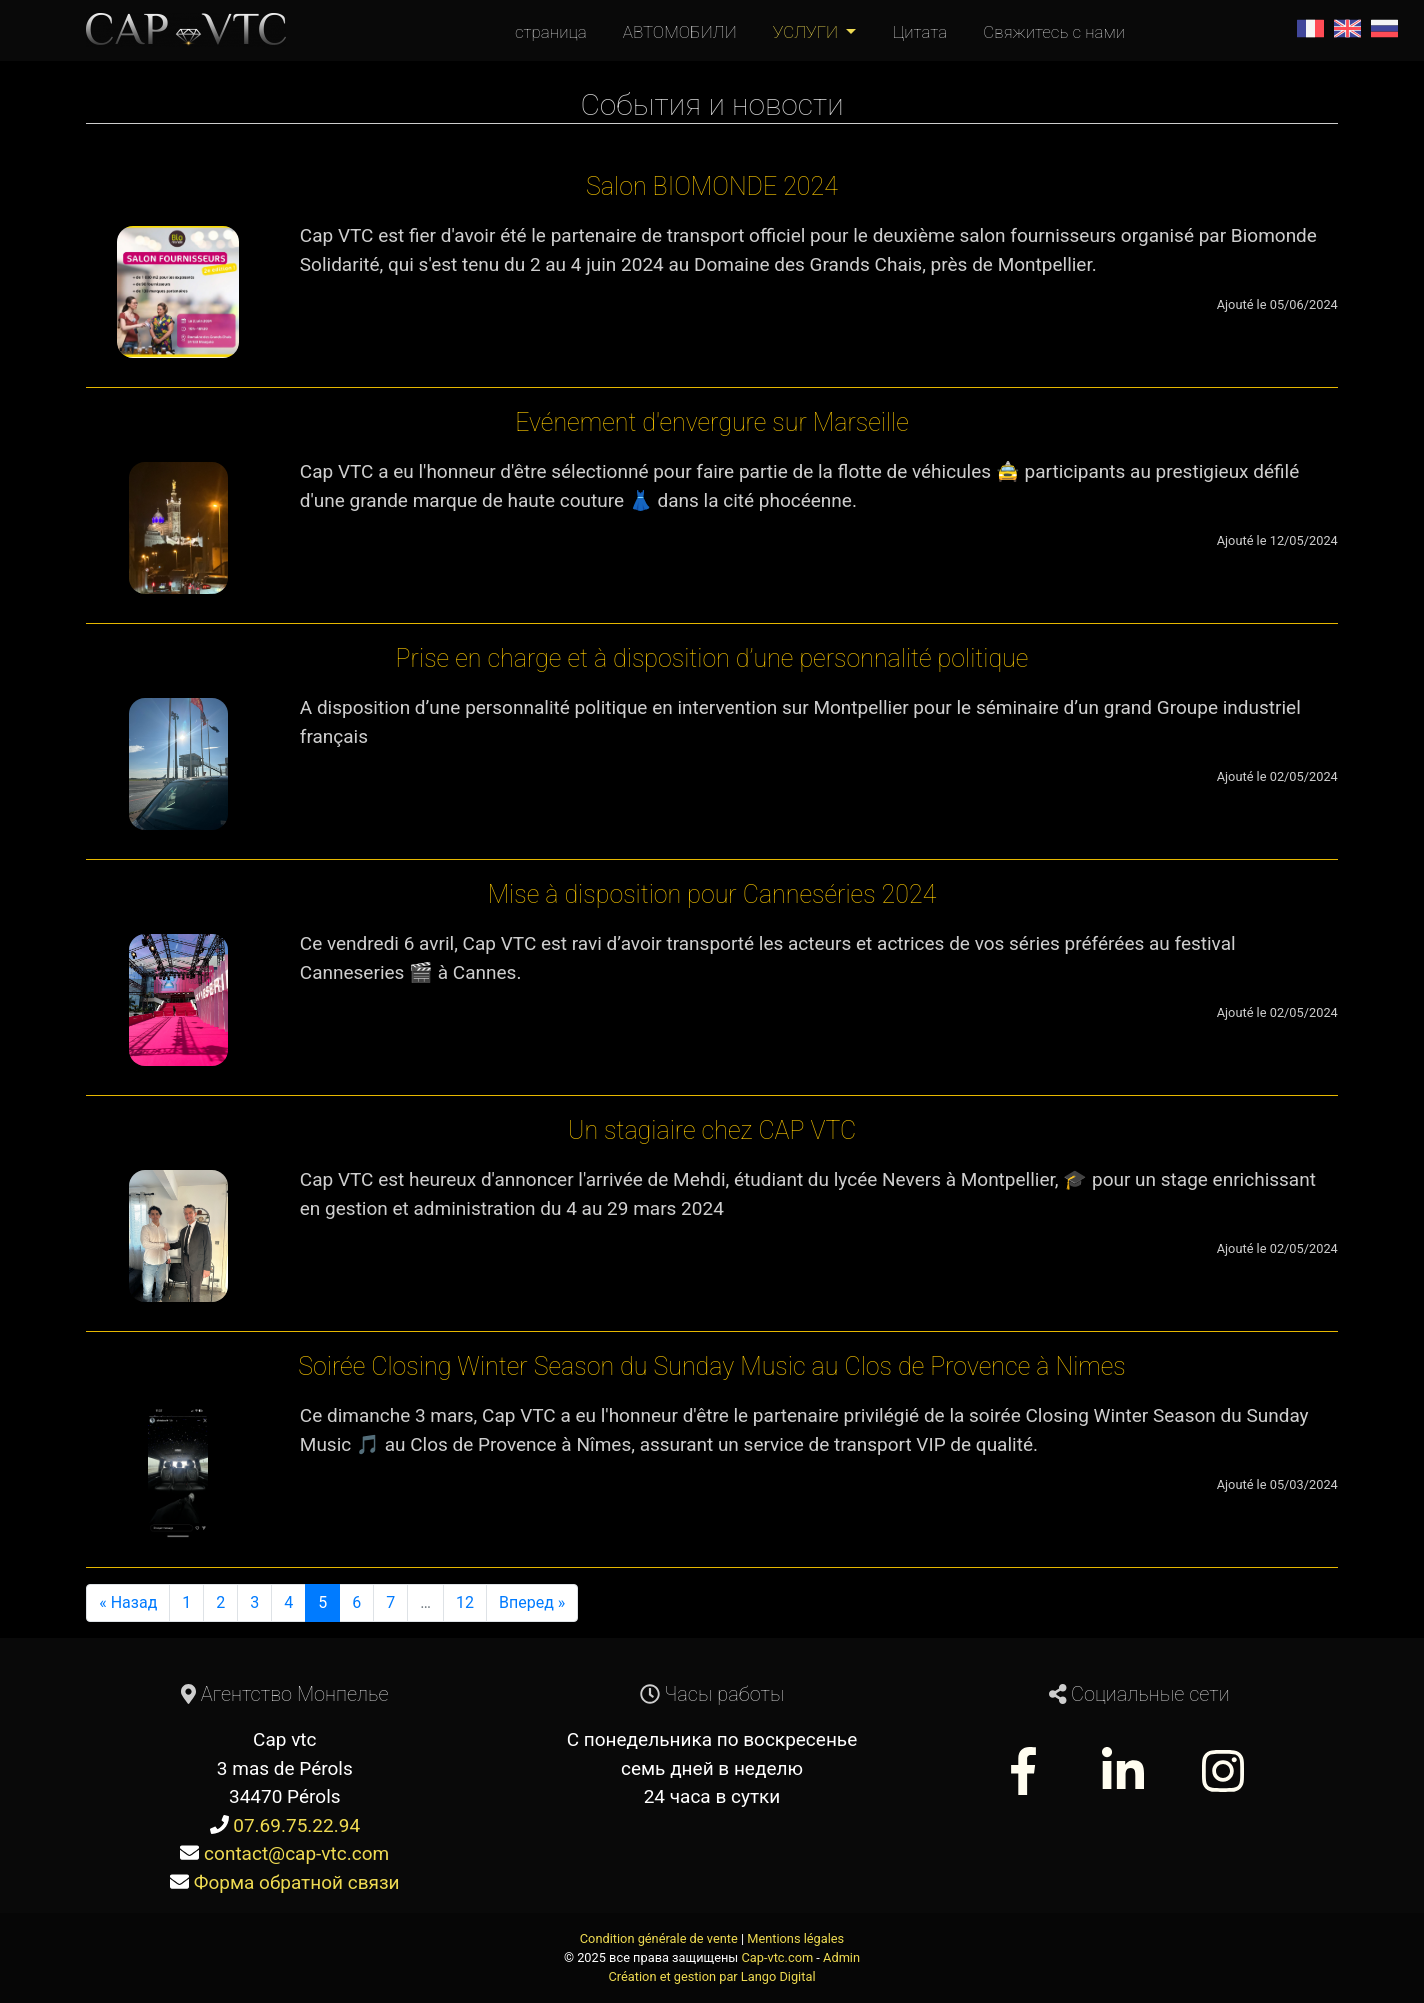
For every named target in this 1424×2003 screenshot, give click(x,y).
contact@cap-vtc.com (296, 1853)
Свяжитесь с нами (1054, 32)
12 (465, 1602)
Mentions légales (795, 1938)
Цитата (919, 32)
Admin (841, 1957)
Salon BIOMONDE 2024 (712, 186)
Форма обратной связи (297, 1882)
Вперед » (532, 1602)
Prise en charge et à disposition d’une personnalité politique (712, 658)
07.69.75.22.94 (296, 1825)
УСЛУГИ (807, 32)
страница (551, 32)
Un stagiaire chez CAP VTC (712, 1130)
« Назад (128, 1602)
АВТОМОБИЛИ (680, 32)
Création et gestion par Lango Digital (712, 1976)
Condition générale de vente (659, 1938)
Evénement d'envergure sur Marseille (712, 422)
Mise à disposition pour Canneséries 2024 (712, 894)
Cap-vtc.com (777, 1957)
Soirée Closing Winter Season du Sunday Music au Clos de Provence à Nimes (711, 1366)
